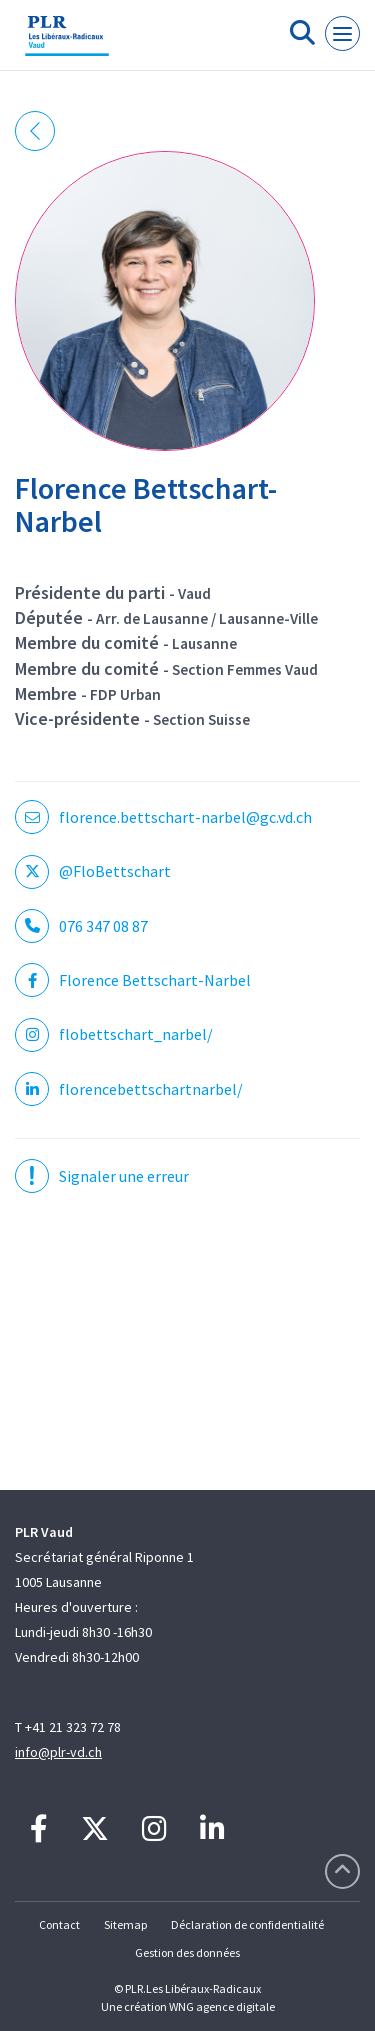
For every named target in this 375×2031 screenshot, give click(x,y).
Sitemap (125, 1924)
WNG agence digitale (222, 2006)
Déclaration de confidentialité (247, 1924)
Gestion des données (187, 1952)
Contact (59, 1924)
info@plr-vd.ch (58, 1752)
